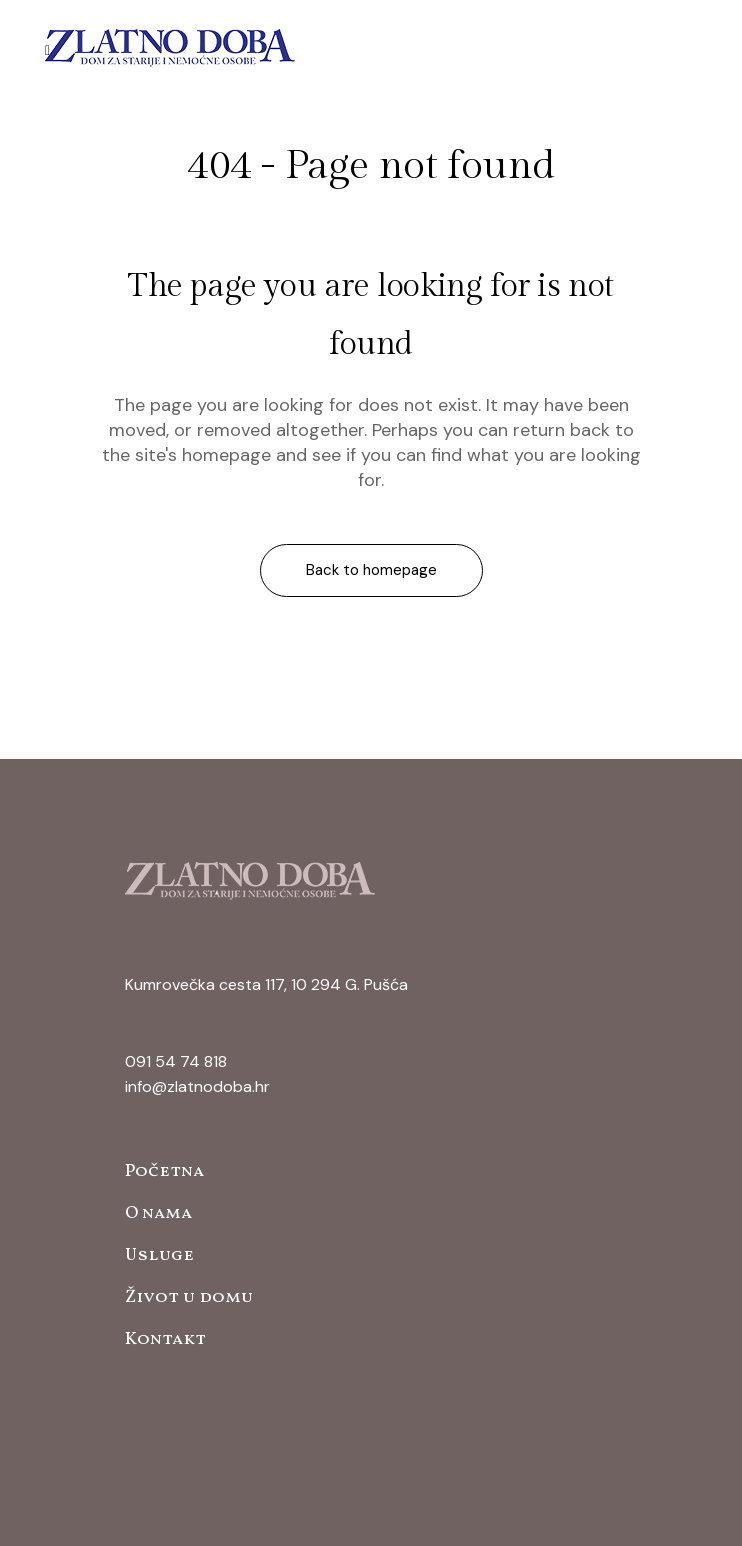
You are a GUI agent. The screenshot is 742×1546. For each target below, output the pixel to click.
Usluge (159, 1255)
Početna (164, 1171)
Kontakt (165, 1339)
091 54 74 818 (176, 1061)
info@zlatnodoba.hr (197, 1086)
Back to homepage (371, 570)
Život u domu (189, 1297)
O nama (158, 1213)
